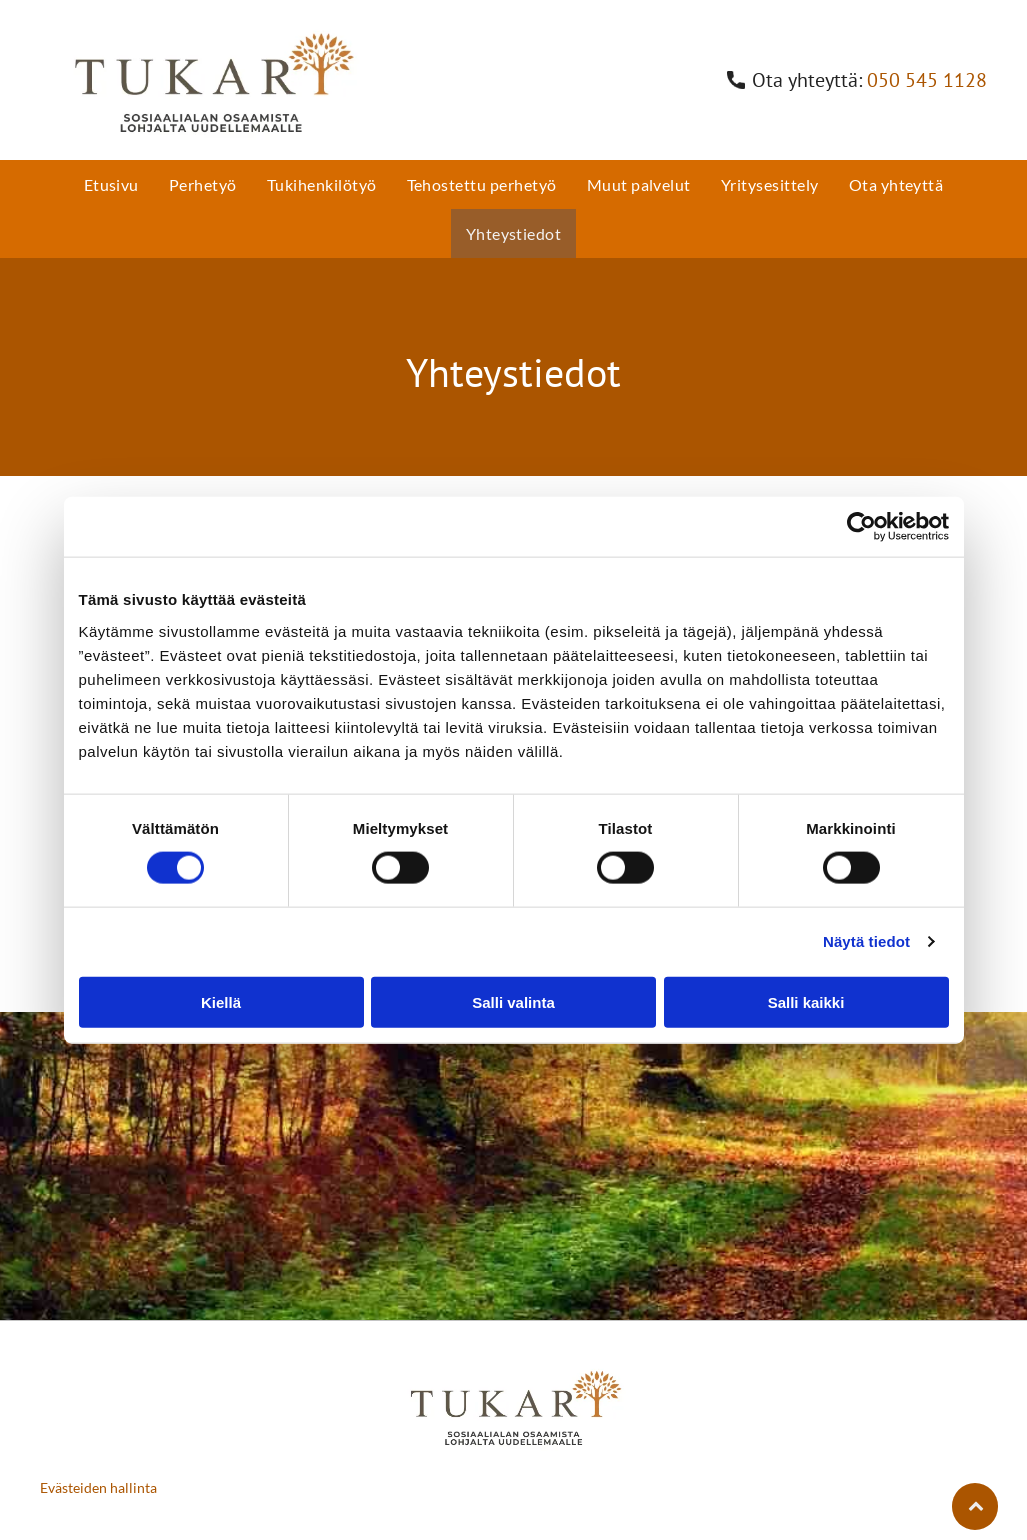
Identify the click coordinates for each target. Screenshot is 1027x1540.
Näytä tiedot (866, 941)
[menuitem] (111, 184)
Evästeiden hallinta (98, 1487)
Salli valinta (513, 1002)
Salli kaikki (806, 1002)
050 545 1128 (927, 80)
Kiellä (221, 1002)
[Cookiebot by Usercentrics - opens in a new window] (861, 527)
